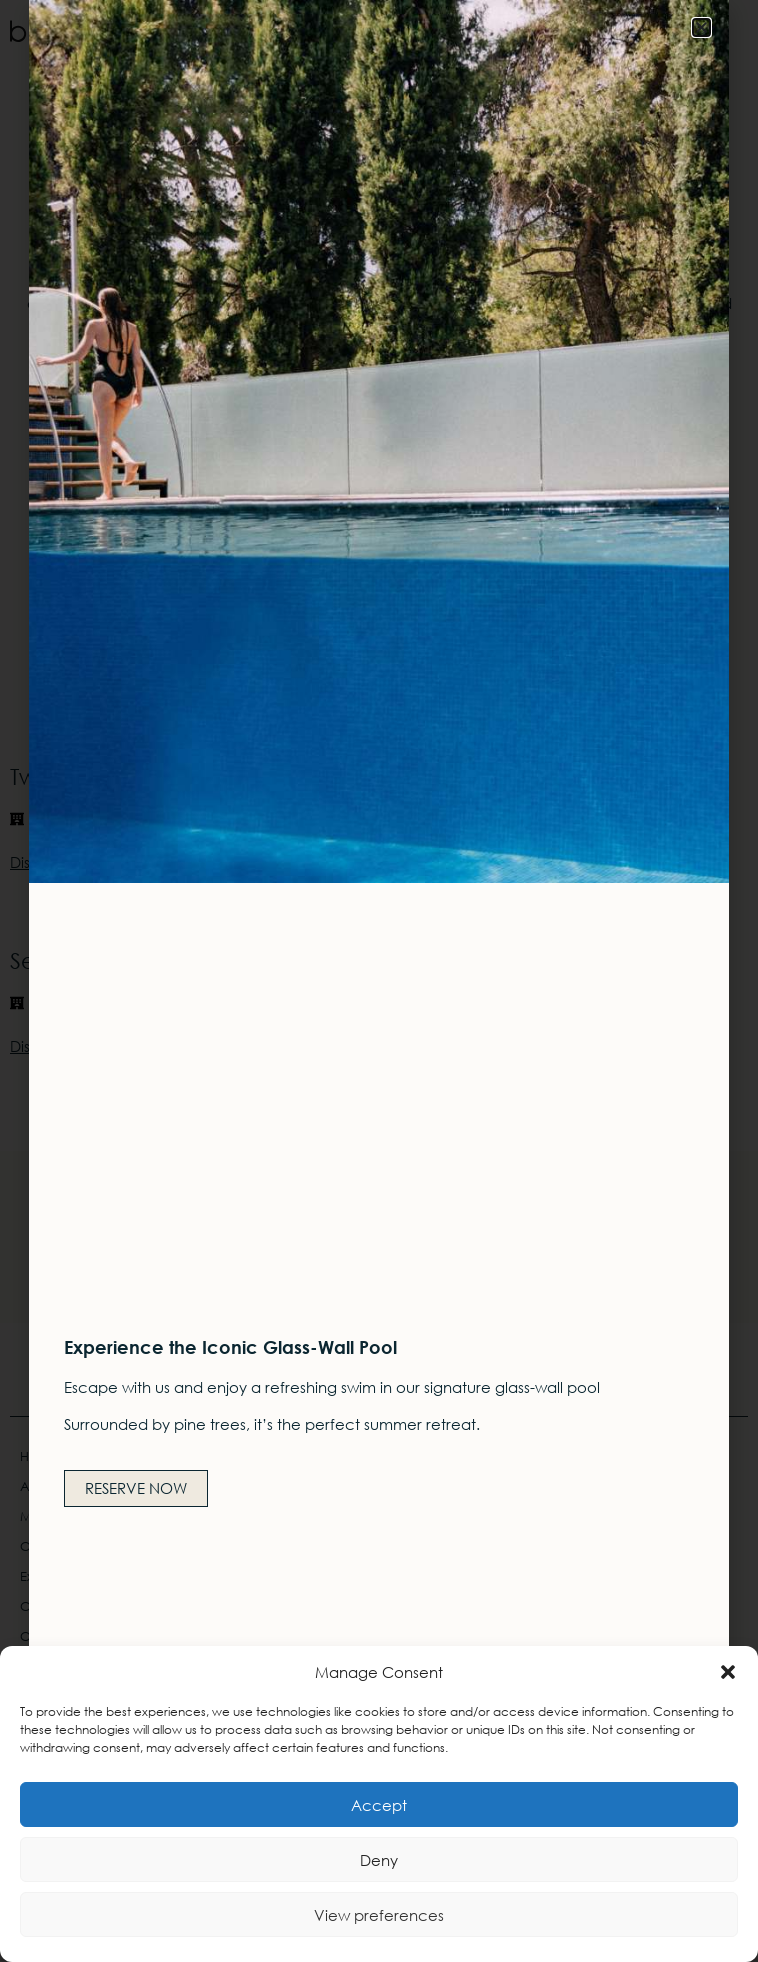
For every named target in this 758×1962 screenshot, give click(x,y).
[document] (379, 981)
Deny (379, 1860)
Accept (379, 1805)
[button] (728, 1672)
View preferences (379, 1915)
